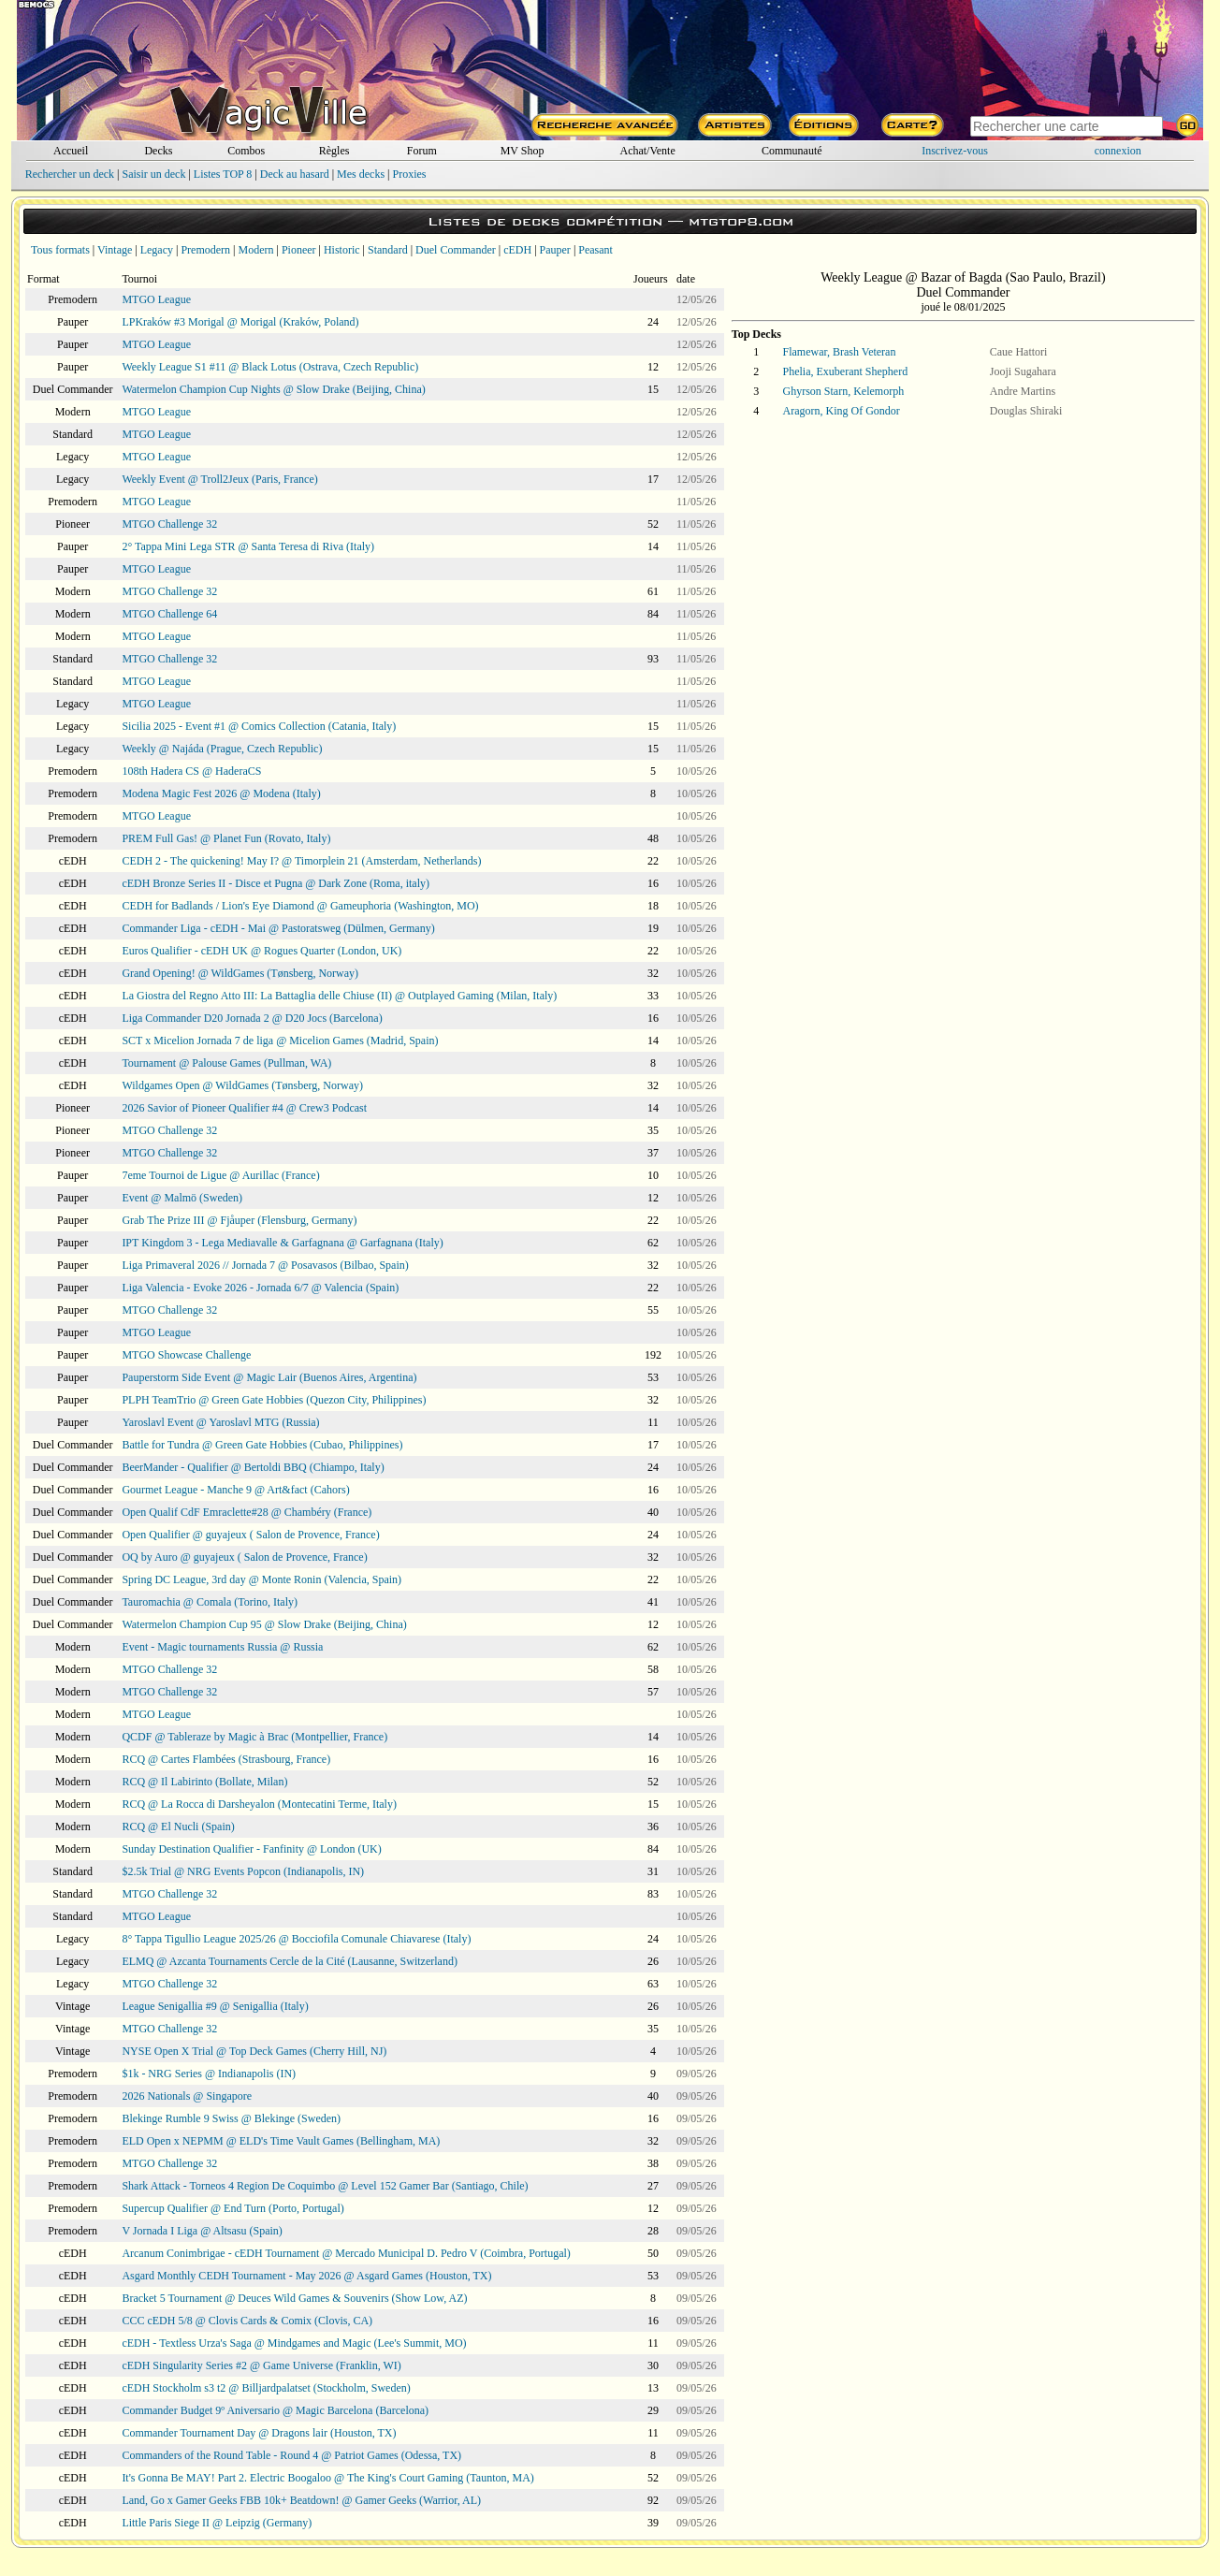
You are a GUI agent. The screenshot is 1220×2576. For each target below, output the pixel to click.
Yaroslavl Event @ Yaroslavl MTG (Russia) (220, 1422)
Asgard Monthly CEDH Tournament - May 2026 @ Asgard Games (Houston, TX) (306, 2275)
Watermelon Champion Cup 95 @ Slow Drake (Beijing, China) (264, 1624)
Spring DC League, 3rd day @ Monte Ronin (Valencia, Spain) (261, 1579)
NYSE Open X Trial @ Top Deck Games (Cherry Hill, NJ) (254, 2051)
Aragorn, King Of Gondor (841, 410)
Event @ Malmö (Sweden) (182, 1197)
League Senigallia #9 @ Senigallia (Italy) (215, 2006)
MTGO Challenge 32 (169, 524)
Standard (388, 249)
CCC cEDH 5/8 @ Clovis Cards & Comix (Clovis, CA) (247, 2320)
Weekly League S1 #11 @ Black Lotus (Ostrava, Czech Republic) (270, 366)
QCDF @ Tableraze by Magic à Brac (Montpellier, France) (254, 1736)
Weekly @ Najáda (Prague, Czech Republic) (222, 748)
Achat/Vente (647, 150)
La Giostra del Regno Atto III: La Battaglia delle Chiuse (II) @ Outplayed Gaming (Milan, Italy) (339, 995)
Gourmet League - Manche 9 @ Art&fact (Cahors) (235, 1489)
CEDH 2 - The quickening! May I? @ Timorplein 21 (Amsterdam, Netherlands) (301, 860)
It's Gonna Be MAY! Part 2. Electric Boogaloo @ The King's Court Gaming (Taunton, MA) (327, 2477)
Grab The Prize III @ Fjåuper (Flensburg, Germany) (239, 1220)
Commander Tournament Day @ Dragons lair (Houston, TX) (259, 2432)
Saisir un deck (153, 174)
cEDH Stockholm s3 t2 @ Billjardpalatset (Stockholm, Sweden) (266, 2387)
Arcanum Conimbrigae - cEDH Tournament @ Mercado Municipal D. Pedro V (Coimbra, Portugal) (346, 2253)
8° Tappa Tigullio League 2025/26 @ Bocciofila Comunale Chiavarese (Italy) (296, 1938)
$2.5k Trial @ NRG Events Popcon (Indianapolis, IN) (243, 1871)
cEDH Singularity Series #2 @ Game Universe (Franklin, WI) (261, 2365)
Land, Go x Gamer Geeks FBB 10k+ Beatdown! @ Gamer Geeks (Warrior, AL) (301, 2500)
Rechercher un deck (69, 174)
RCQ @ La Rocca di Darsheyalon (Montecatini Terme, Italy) (259, 1804)
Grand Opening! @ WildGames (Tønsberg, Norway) (240, 973)
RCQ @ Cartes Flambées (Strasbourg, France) (226, 1759)
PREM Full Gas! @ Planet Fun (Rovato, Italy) (226, 838)
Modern (255, 249)
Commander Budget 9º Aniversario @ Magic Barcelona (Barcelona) (275, 2410)
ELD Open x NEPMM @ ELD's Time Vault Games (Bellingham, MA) (281, 2140)
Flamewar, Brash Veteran (839, 351)
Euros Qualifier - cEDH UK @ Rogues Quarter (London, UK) (261, 950)
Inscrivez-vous (955, 150)
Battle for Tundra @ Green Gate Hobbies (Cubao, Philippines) (262, 1444)
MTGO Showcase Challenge (186, 1354)
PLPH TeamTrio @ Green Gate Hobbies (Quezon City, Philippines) (274, 1399)
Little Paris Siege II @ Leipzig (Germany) (217, 2522)
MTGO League (156, 299)
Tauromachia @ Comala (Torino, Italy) (210, 1601)
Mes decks (361, 174)
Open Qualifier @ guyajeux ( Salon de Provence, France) (250, 1534)
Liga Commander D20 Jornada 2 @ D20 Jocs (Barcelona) (252, 1018)
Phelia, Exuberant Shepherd (845, 371)
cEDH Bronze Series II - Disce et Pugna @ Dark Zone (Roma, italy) (275, 883)
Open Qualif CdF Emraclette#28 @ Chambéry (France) (246, 1512)
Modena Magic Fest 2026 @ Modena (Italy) (221, 793)
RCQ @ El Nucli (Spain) (178, 1826)
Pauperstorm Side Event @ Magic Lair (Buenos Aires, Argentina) (269, 1377)
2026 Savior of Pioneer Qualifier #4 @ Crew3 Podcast (244, 1107)
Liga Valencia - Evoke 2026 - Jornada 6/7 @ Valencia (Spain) (260, 1287)
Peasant (595, 249)
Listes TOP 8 (223, 174)
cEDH (517, 249)
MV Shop (523, 150)
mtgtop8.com (741, 221)
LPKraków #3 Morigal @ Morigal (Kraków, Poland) (240, 321)
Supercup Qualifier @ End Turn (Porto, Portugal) (232, 2208)
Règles (334, 150)
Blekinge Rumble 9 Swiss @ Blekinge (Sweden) (231, 2118)
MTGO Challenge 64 (169, 613)
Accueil (70, 150)
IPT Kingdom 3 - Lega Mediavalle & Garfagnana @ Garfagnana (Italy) (282, 1242)
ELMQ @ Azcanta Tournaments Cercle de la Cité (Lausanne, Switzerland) (290, 1961)
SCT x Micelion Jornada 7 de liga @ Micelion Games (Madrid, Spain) (280, 1040)
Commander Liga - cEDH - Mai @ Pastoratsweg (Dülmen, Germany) (278, 928)
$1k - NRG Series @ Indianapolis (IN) (209, 2073)
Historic (342, 249)
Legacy (156, 249)
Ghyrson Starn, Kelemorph (844, 391)
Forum (422, 150)
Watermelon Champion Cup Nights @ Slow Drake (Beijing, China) (273, 389)
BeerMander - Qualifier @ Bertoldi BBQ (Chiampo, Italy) (253, 1467)
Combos (246, 150)
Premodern (205, 249)
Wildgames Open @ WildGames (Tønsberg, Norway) (242, 1085)
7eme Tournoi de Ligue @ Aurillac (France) (220, 1175)
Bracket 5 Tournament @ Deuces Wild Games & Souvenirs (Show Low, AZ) (294, 2298)
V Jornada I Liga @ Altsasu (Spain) (202, 2230)
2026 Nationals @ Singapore (187, 2096)
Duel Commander (455, 249)
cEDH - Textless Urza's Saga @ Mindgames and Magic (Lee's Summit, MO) (294, 2343)
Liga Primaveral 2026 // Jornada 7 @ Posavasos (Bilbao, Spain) (265, 1265)
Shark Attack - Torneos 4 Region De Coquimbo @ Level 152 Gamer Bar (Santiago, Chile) (325, 2185)
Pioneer (299, 249)
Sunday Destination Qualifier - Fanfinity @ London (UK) (251, 1849)
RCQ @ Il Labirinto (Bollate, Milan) (204, 1781)
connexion (1118, 150)
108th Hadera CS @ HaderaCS (191, 771)
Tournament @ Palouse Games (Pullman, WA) (226, 1063)
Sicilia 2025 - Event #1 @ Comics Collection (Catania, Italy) (259, 726)
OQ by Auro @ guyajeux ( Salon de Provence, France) (244, 1557)
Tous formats (60, 249)
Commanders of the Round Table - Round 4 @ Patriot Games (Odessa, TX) (291, 2455)
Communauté (792, 150)
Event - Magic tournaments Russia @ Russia (222, 1646)
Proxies (410, 174)
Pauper (555, 249)
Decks (158, 150)
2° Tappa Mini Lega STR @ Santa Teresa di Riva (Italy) (248, 546)
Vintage (114, 249)
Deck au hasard (294, 174)
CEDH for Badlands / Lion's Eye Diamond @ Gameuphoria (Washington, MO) (300, 905)
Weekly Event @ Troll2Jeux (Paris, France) (219, 479)
